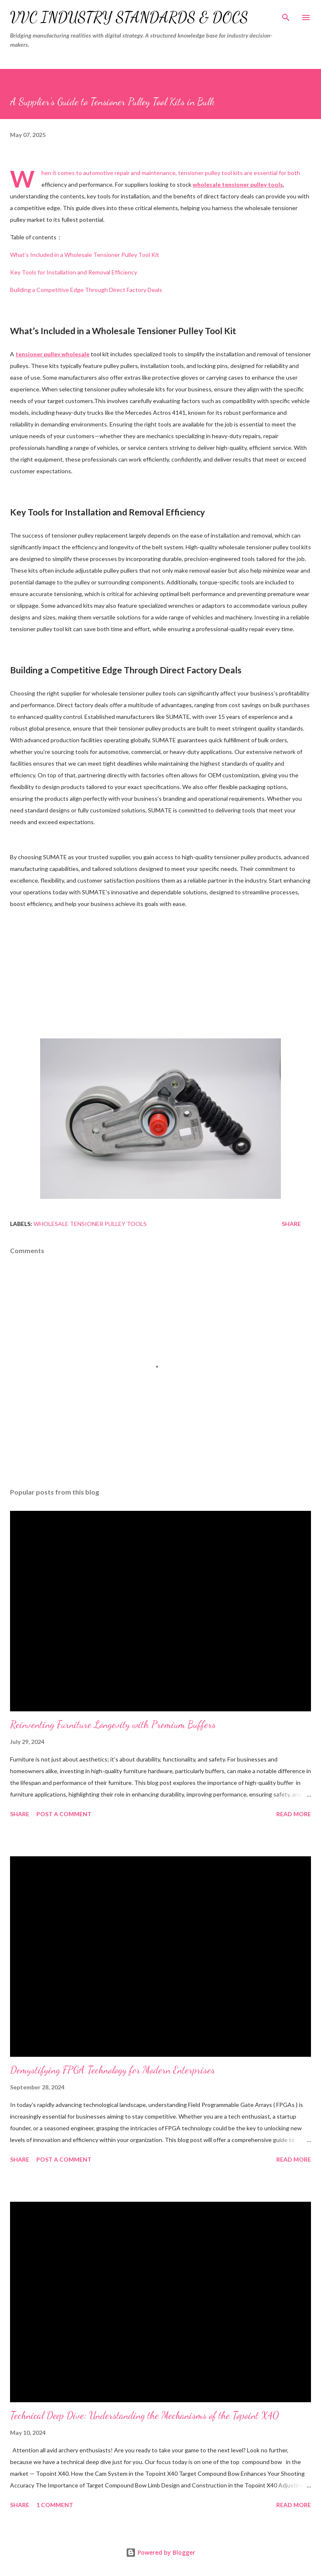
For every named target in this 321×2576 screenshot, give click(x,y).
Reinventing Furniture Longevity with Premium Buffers (113, 1724)
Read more (293, 1813)
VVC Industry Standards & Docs (129, 17)
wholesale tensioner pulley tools (90, 1223)
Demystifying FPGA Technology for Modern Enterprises (112, 2070)
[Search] (286, 15)
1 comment (54, 2504)
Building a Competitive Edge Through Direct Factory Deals (86, 289)
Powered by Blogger (160, 2552)
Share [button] (291, 1223)
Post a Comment (64, 1813)
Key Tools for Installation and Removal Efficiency (73, 272)
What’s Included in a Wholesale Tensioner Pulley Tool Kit (84, 254)
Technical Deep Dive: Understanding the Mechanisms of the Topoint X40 (144, 2415)
